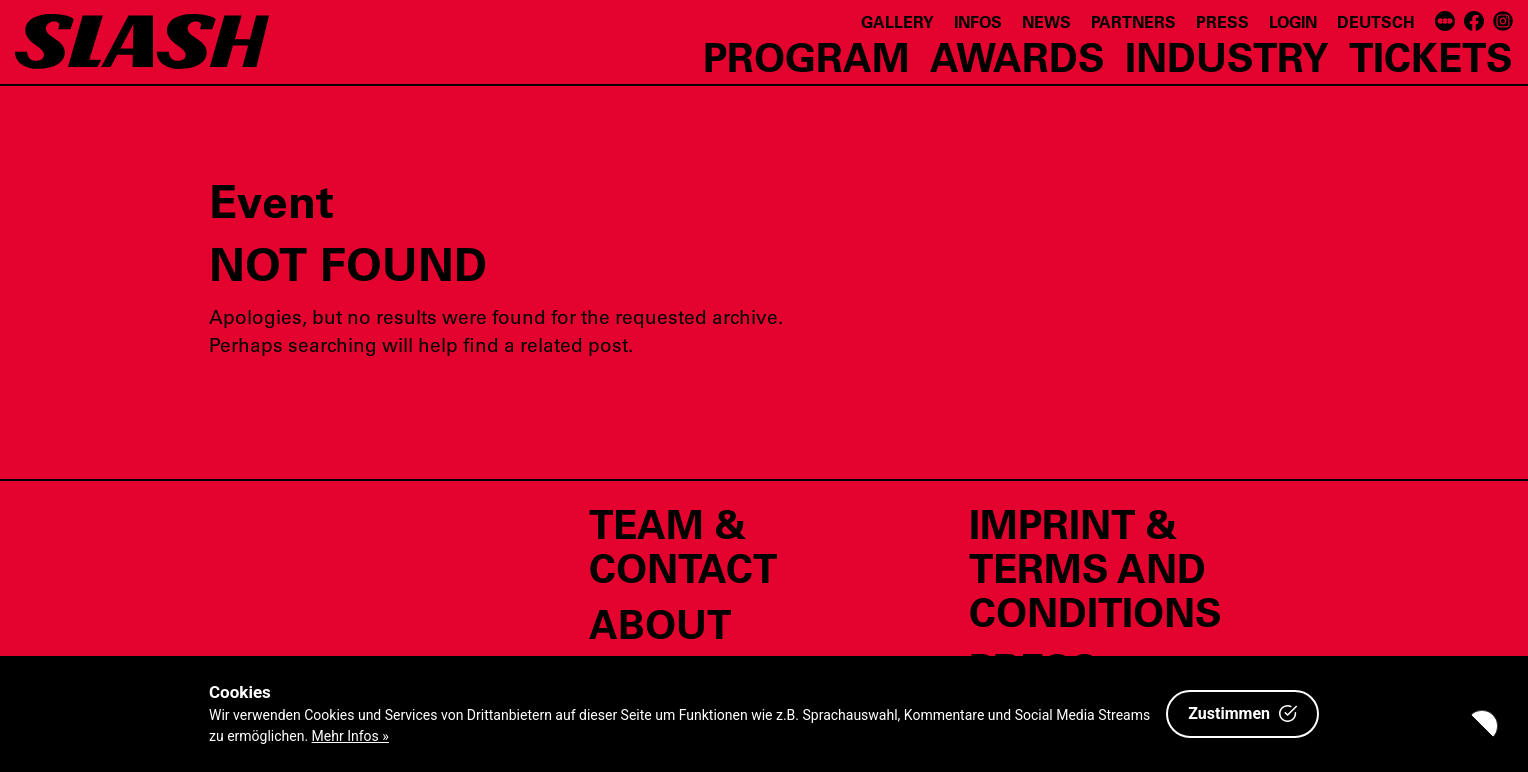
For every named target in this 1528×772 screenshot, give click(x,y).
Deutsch (1376, 21)
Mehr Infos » (350, 736)
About (660, 623)
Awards (1017, 56)
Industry (1227, 56)
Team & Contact (683, 545)
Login (1293, 21)
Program (806, 56)
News (1046, 21)
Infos (978, 21)
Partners (1133, 21)
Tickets (1431, 56)
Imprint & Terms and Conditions (1095, 567)
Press (1222, 21)
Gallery (897, 21)
